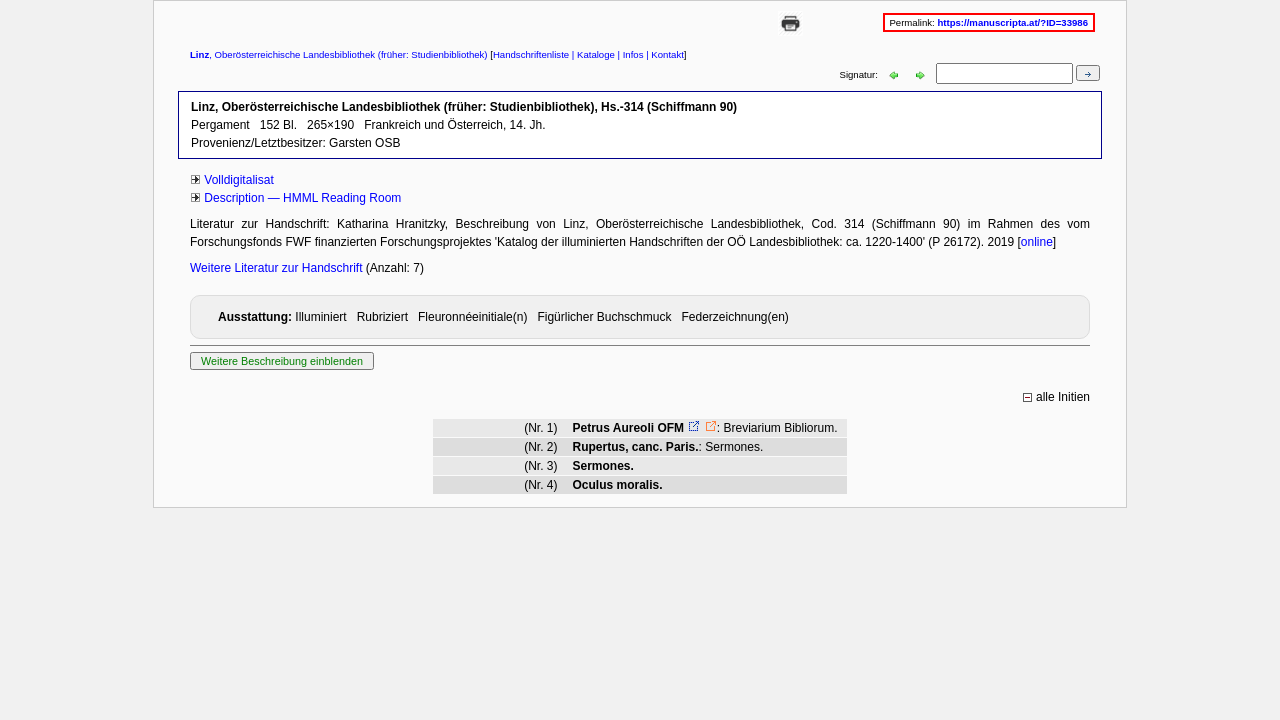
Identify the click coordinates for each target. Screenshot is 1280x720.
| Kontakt (664, 54)
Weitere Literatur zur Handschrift (278, 268)
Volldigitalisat (238, 180)
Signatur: (860, 74)
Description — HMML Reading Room (302, 198)
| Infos (629, 54)
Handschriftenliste (531, 54)
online (1037, 242)
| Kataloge (592, 54)
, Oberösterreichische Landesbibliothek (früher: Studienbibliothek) (339, 54)
